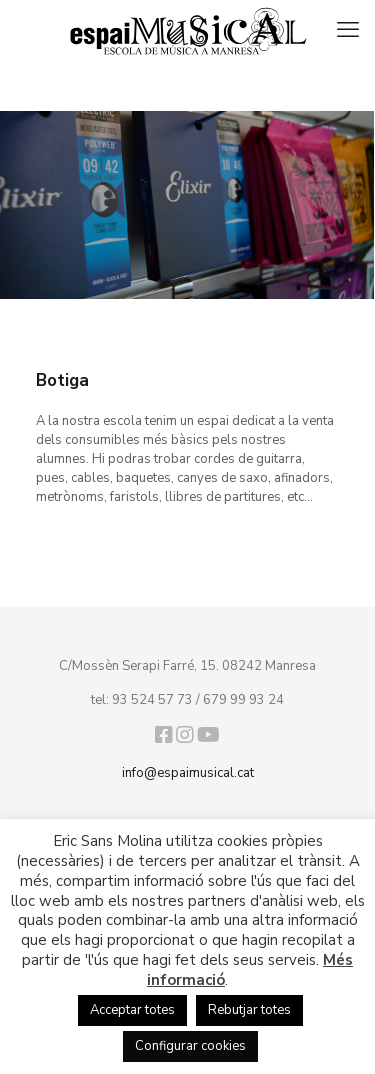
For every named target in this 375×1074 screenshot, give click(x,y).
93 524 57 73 (152, 700)
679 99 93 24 (243, 700)
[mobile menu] (348, 30)
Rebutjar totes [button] (249, 1010)
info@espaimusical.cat (188, 773)
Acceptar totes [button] (132, 1010)
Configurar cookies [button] (190, 1046)
